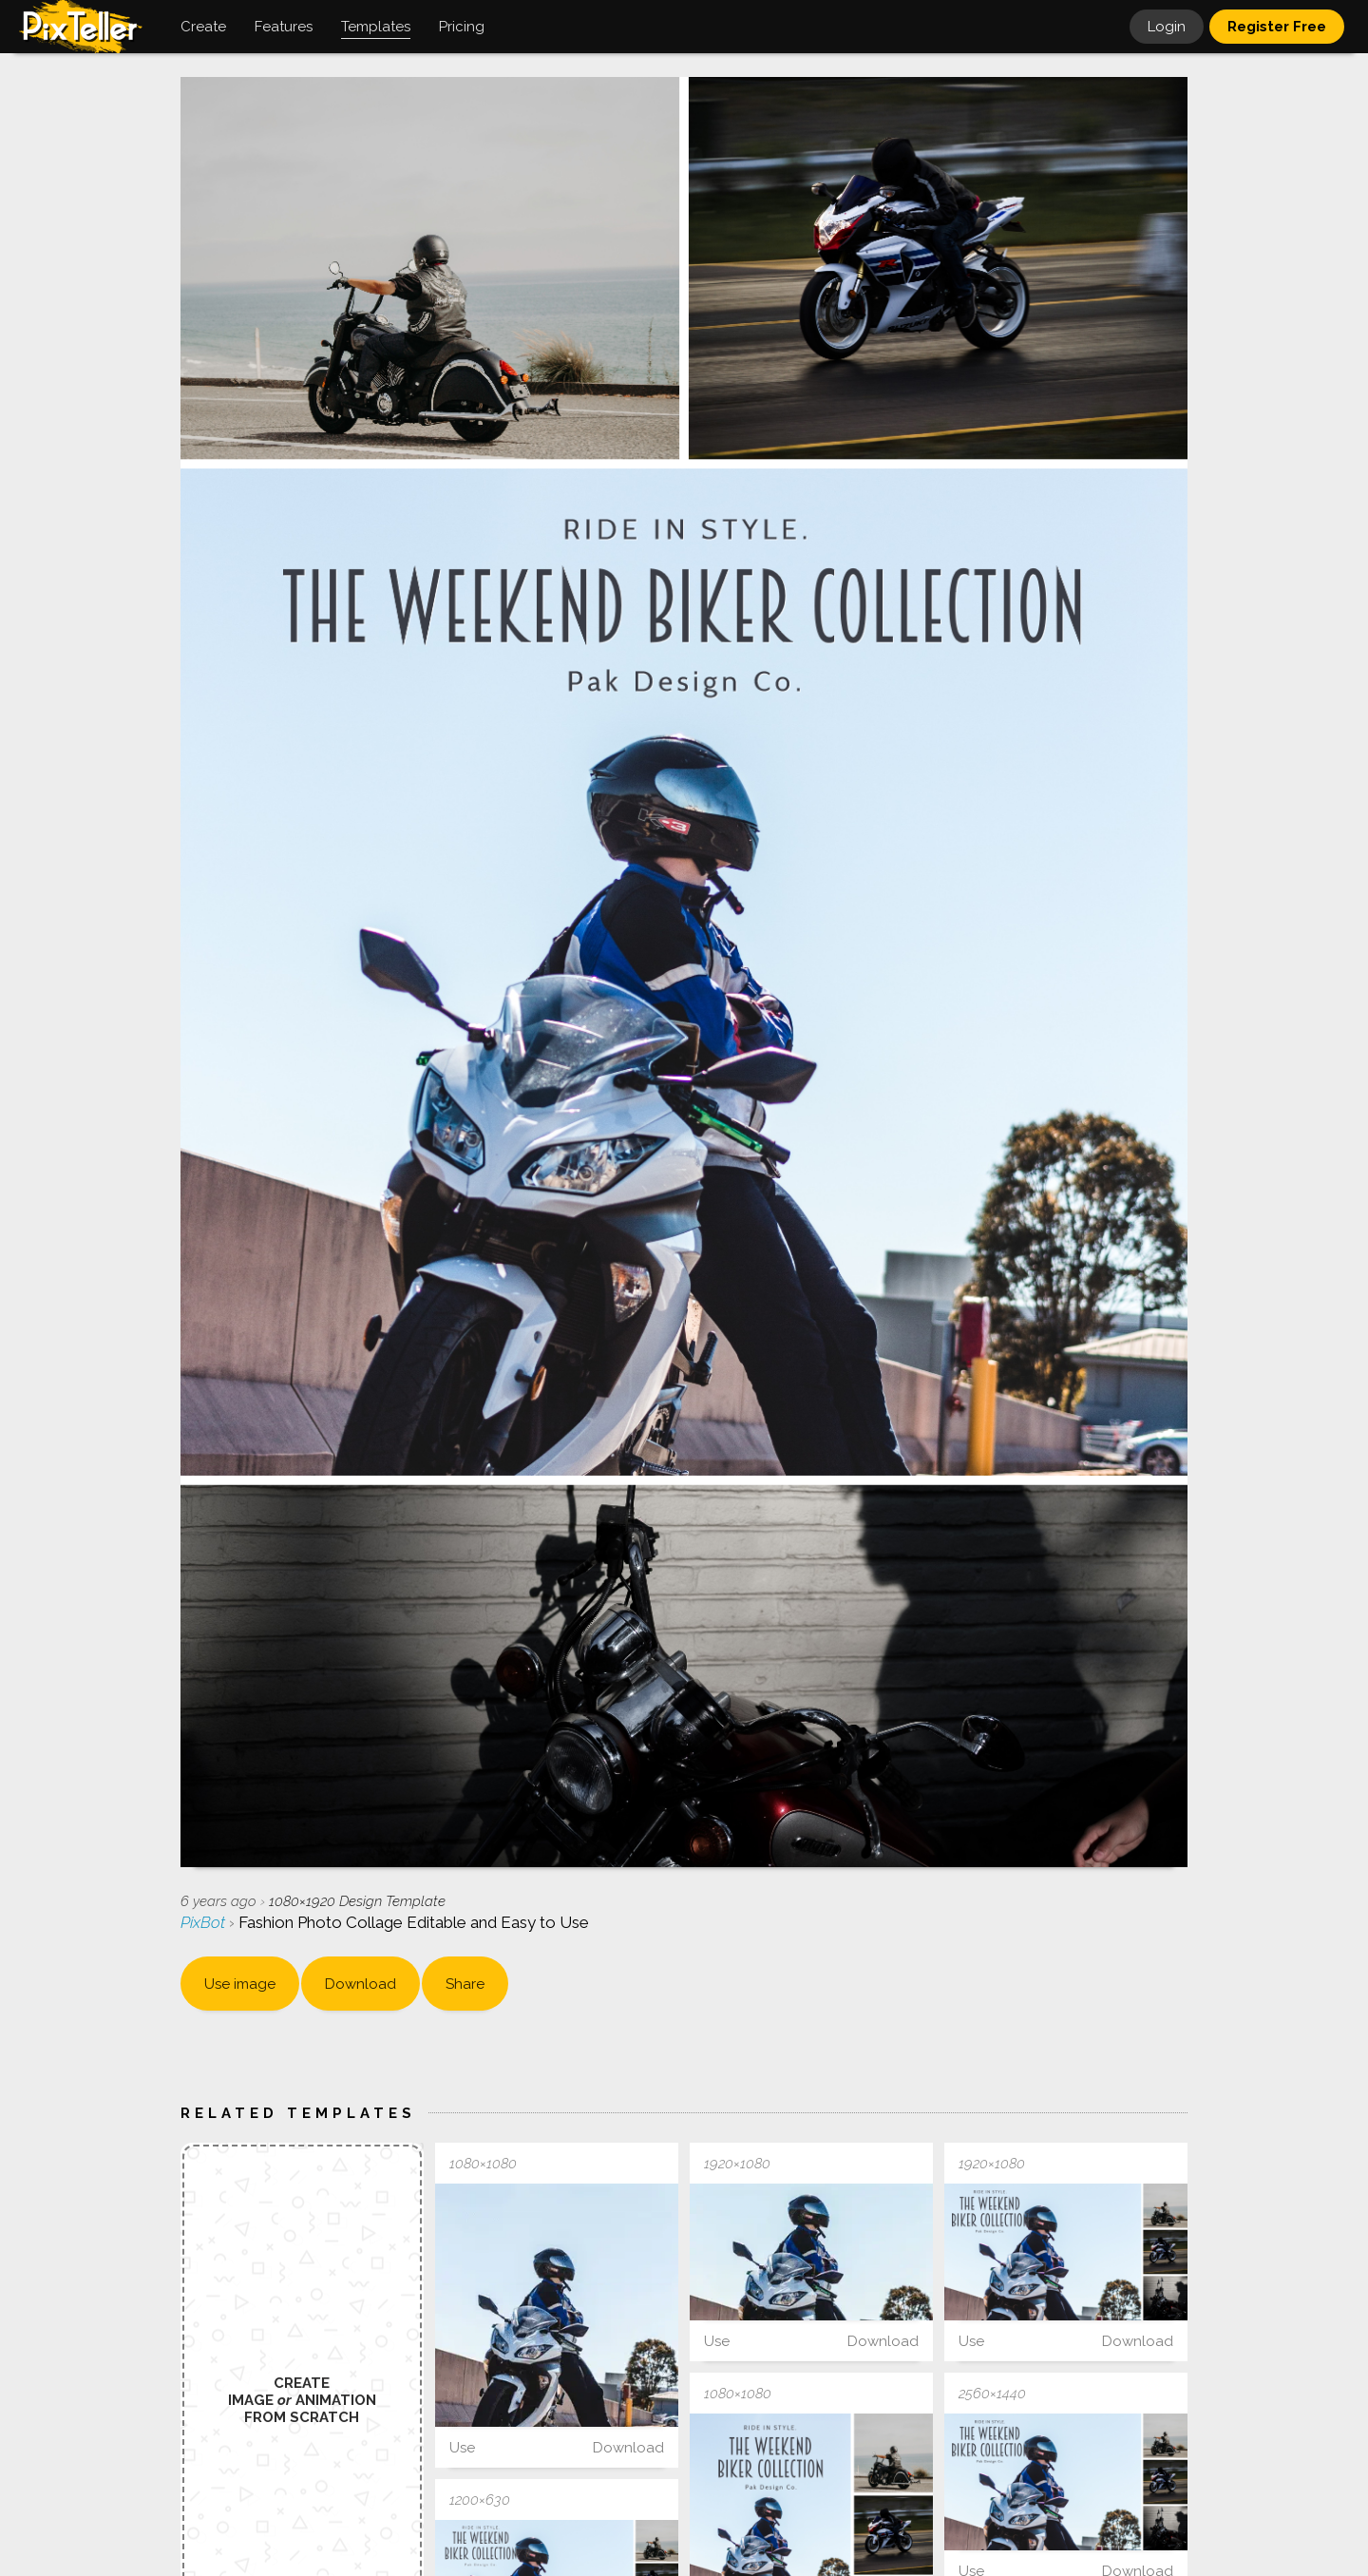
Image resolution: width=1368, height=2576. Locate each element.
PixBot (204, 1922)
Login (1167, 26)
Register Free (1276, 26)
